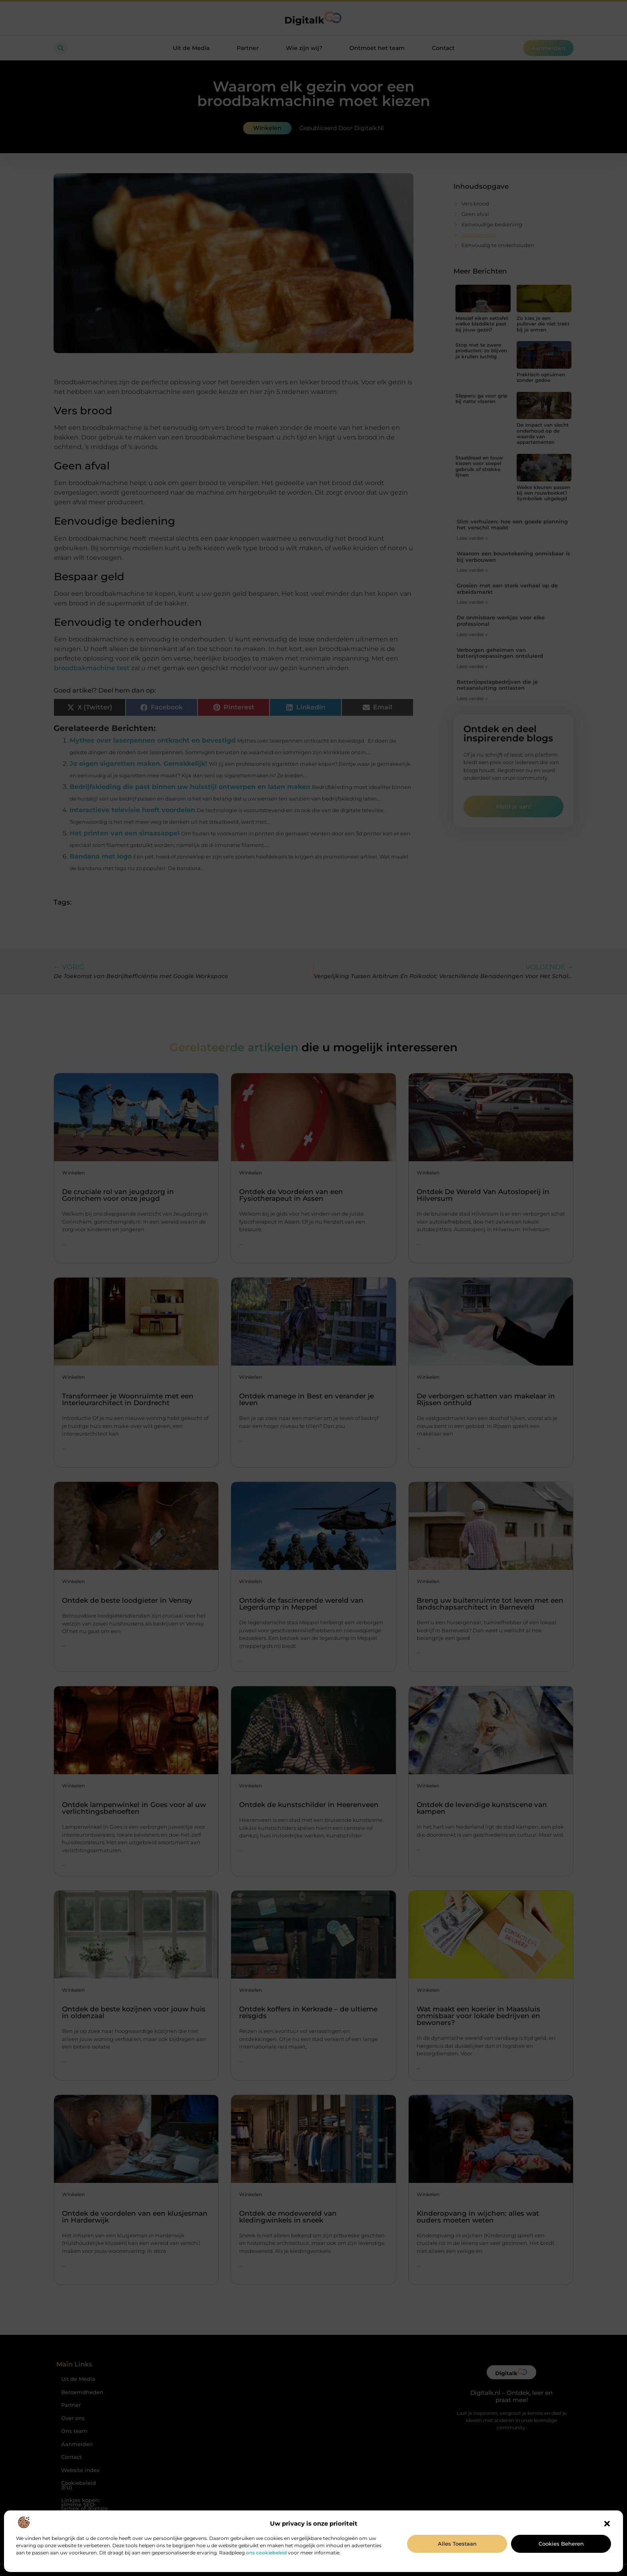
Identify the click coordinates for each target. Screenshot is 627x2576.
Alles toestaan (457, 2543)
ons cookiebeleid (266, 2553)
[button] (607, 2524)
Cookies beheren (561, 2543)
